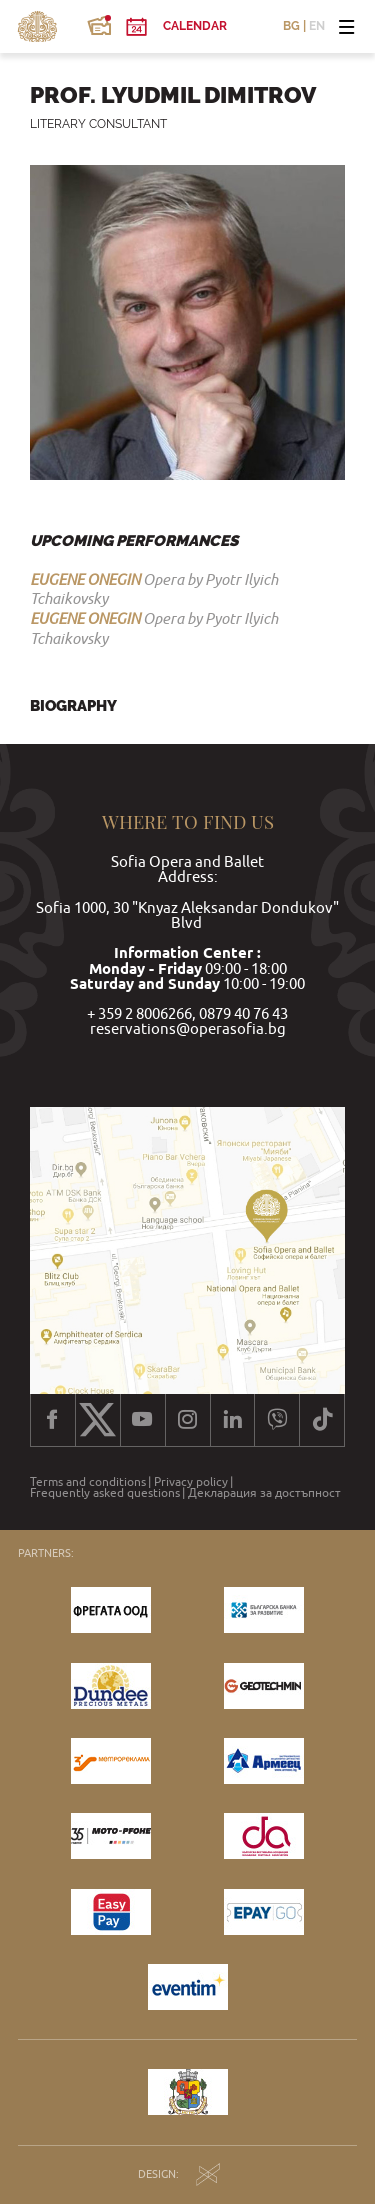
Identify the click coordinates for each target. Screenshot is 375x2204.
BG (291, 27)
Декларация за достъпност (264, 1493)
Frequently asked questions (105, 1493)
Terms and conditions (88, 1482)
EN (317, 27)
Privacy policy (191, 1482)
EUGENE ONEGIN (85, 579)
